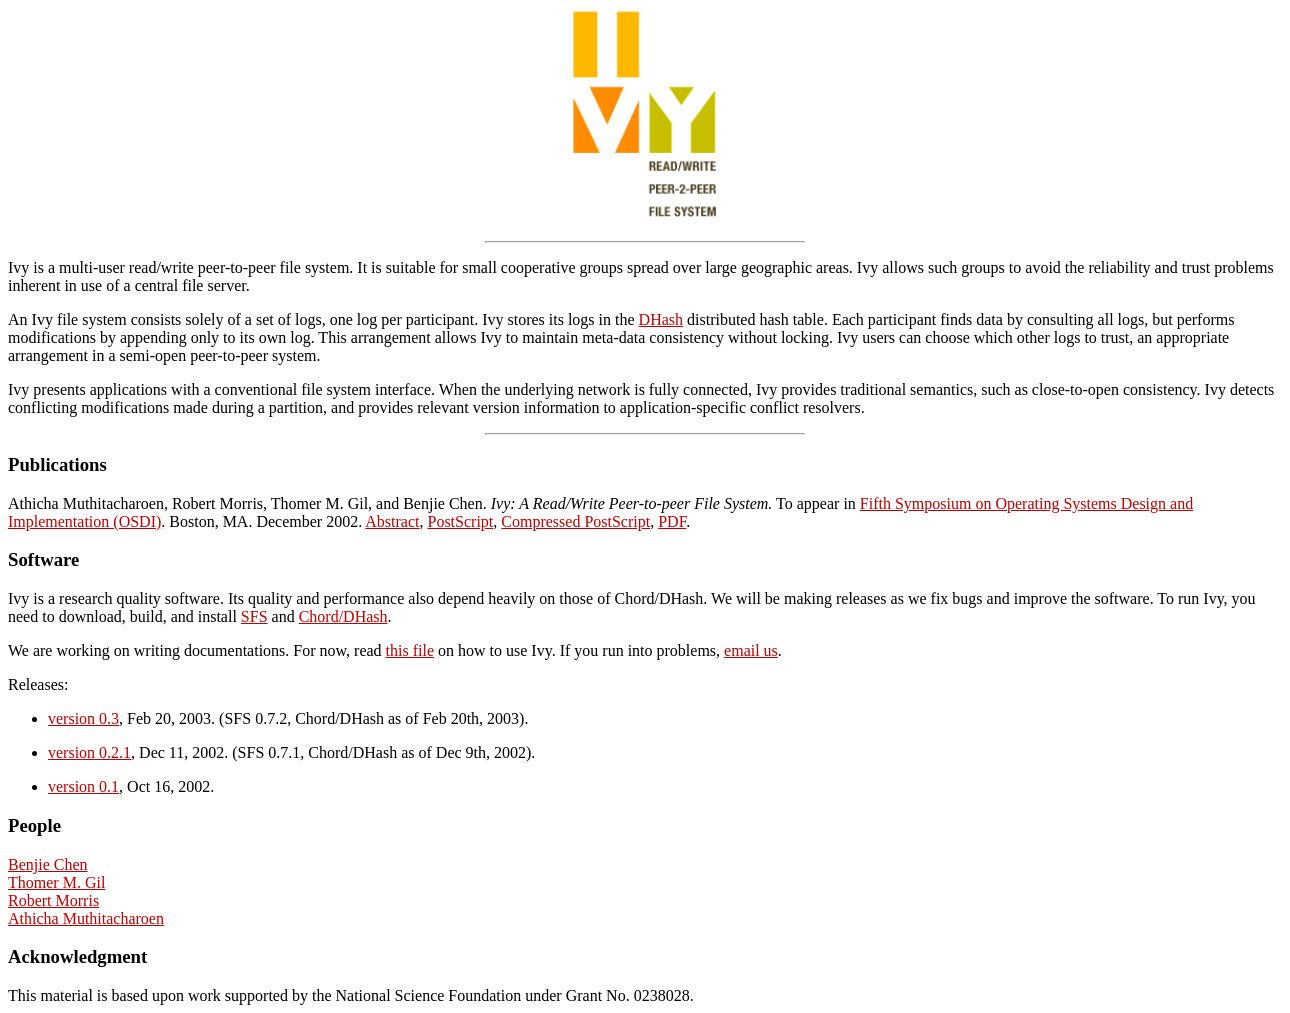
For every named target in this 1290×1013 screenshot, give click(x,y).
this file (410, 650)
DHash (661, 319)
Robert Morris (53, 900)
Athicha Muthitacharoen (86, 918)
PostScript (460, 521)
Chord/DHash (343, 616)
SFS (254, 616)
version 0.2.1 (89, 752)
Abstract (392, 521)
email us (751, 650)
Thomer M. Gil (56, 882)
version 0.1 (83, 786)
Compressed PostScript (575, 521)
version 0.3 (83, 718)
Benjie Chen (48, 864)
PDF (672, 521)
